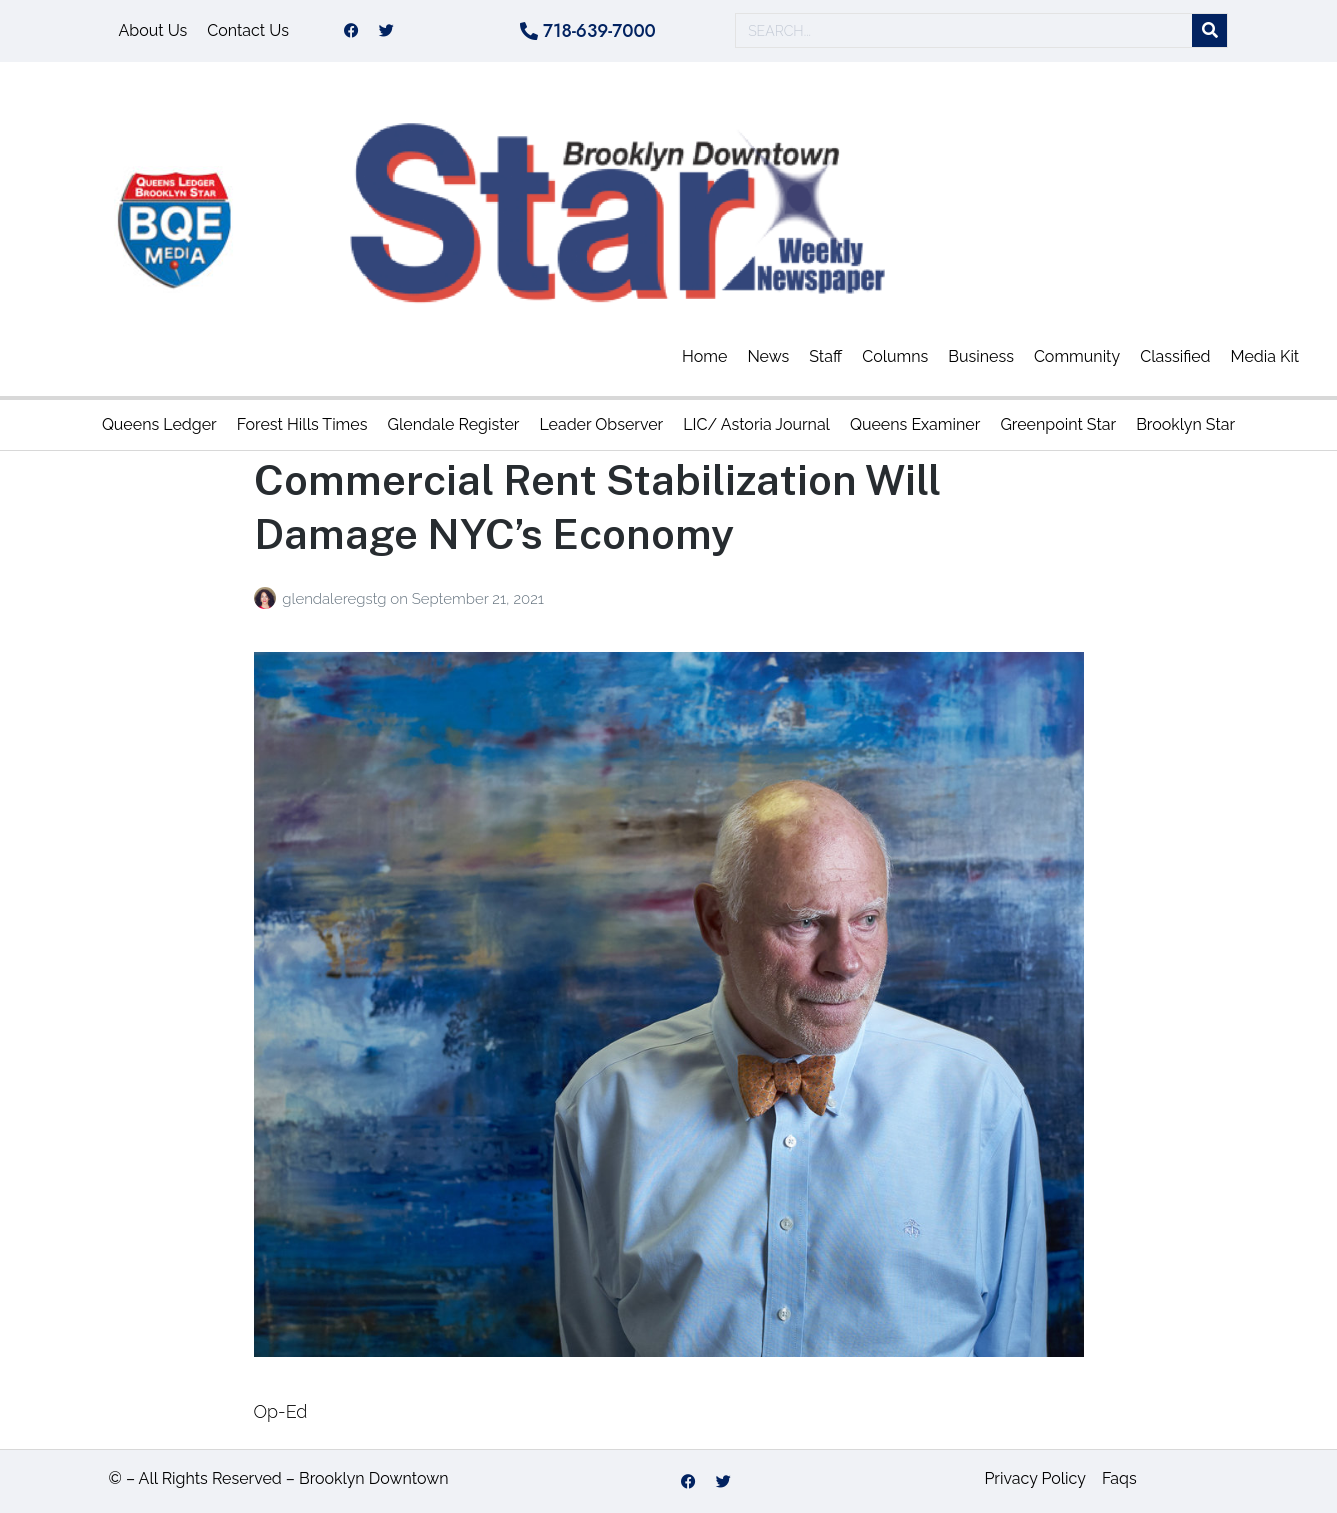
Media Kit (1265, 356)
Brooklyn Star (1185, 424)
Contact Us (248, 30)
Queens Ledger (159, 424)
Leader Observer (601, 424)
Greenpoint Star (1058, 424)
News (768, 356)
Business (981, 356)
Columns (895, 356)
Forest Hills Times (302, 424)
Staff (825, 356)
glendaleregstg (336, 599)
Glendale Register (453, 424)
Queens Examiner (915, 424)
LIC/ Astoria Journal (756, 424)
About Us (153, 30)
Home (704, 356)
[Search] (1209, 31)
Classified (1175, 356)
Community (1077, 356)
